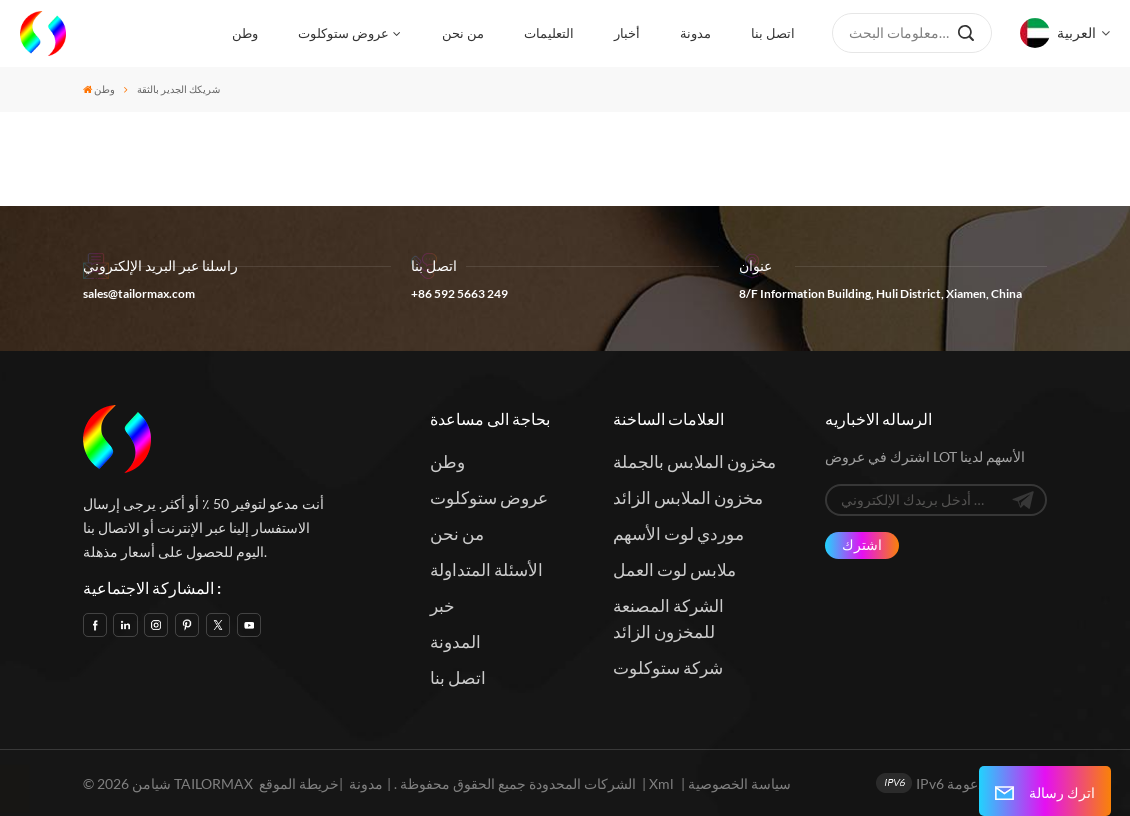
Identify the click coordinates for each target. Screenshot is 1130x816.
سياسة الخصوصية (739, 783)
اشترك (862, 544)
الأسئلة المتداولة (486, 569)
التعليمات (549, 33)
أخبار (627, 33)
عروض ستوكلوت (343, 33)
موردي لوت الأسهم (678, 533)
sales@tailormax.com (139, 293)
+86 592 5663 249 (459, 293)
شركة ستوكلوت (668, 667)
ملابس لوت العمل (674, 569)
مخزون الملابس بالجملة (694, 461)
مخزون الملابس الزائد (688, 497)
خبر (442, 605)
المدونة (455, 641)
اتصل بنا (773, 33)
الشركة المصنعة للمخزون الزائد (668, 618)
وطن (245, 33)
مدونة (695, 33)
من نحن (463, 33)
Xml (661, 783)
